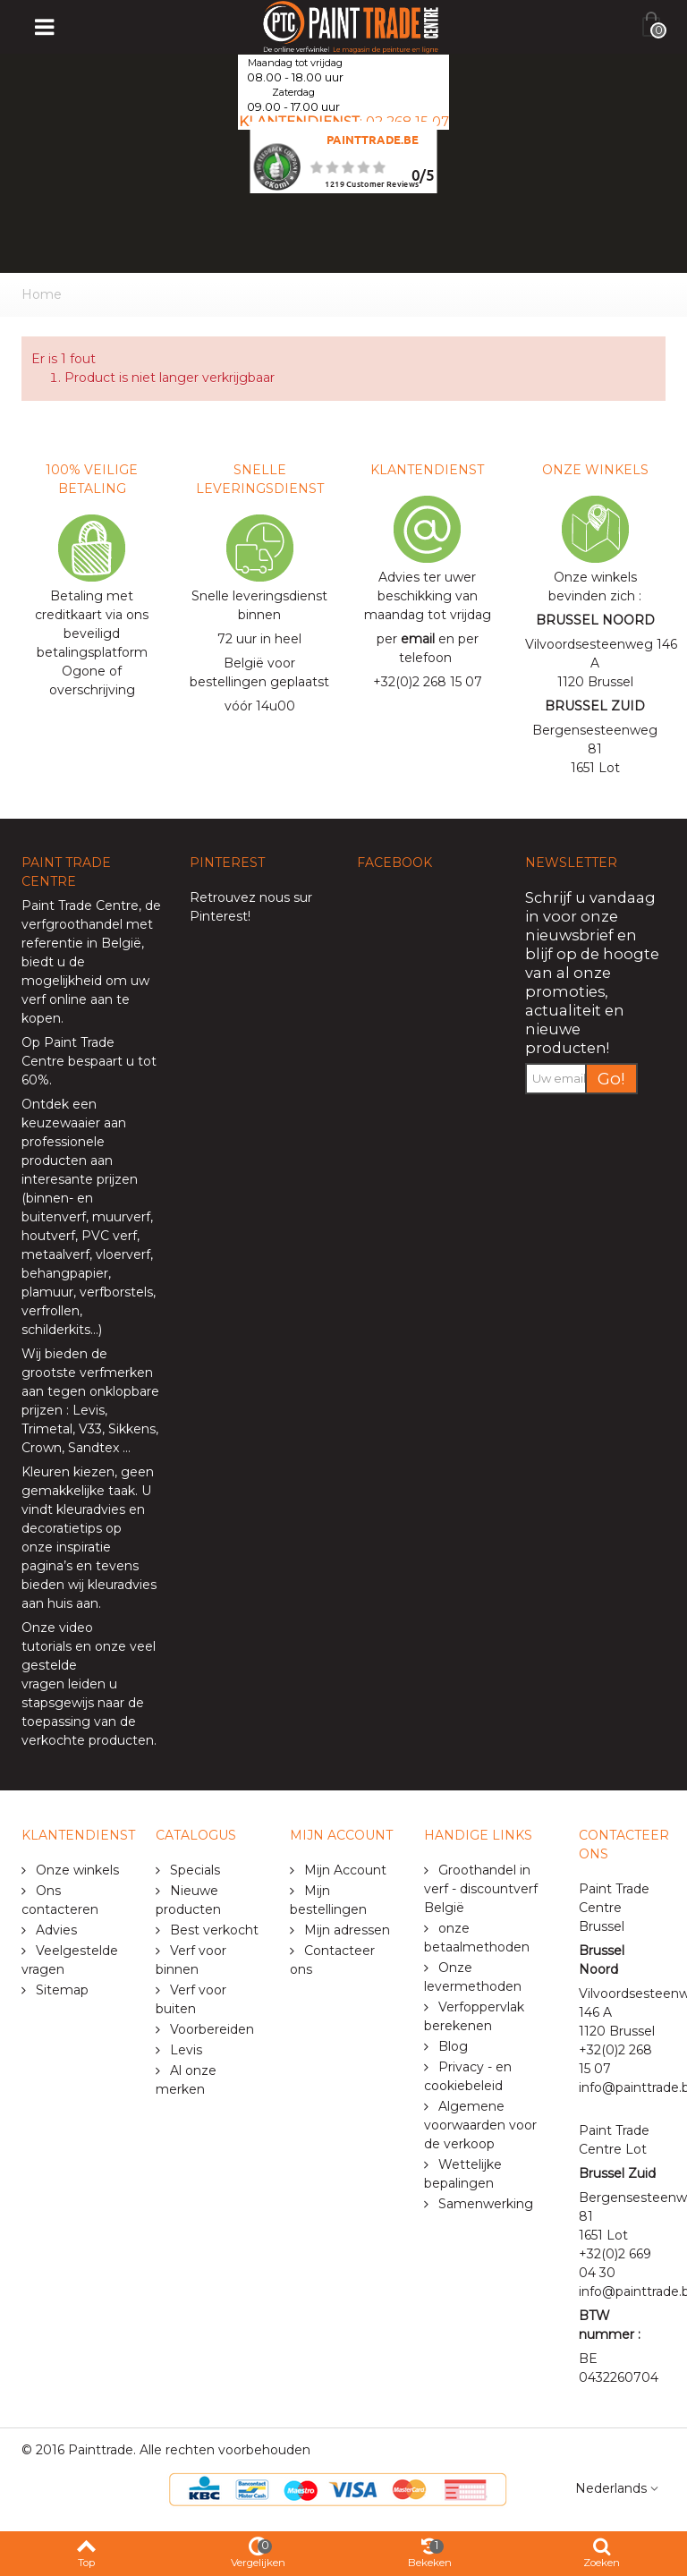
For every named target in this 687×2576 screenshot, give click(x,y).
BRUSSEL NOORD (595, 620)
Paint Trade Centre (80, 905)
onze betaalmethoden (477, 1937)
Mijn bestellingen (328, 1900)
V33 (90, 1429)
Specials (193, 1870)
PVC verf (107, 1236)
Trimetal (46, 1429)
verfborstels (116, 1292)
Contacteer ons (332, 1960)
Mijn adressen (345, 1930)
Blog (451, 2046)
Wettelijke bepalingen (463, 2173)
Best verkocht (212, 1930)
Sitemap (60, 1990)
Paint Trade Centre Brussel (614, 1907)
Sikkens (132, 1429)
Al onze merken (186, 2079)
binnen (47, 1198)
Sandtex (93, 1448)
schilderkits (55, 1330)
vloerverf (123, 1254)
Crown (41, 1448)
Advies (54, 1930)
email (418, 639)
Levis (88, 1410)
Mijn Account (343, 1870)
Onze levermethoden (473, 1977)
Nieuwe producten (188, 1900)
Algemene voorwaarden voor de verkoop (480, 2125)
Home (41, 294)
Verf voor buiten (191, 1999)
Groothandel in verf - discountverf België (481, 1889)
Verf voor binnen (191, 1960)
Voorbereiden (210, 2029)
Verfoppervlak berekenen (474, 2016)
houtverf (48, 1236)
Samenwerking (484, 2204)
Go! (611, 1078)
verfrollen (50, 1311)
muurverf (121, 1217)
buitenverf (53, 1217)
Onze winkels (75, 1870)
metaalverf (55, 1254)
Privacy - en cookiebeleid (468, 2076)
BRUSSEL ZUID (595, 706)
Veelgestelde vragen (69, 1960)
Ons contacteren (59, 1900)
